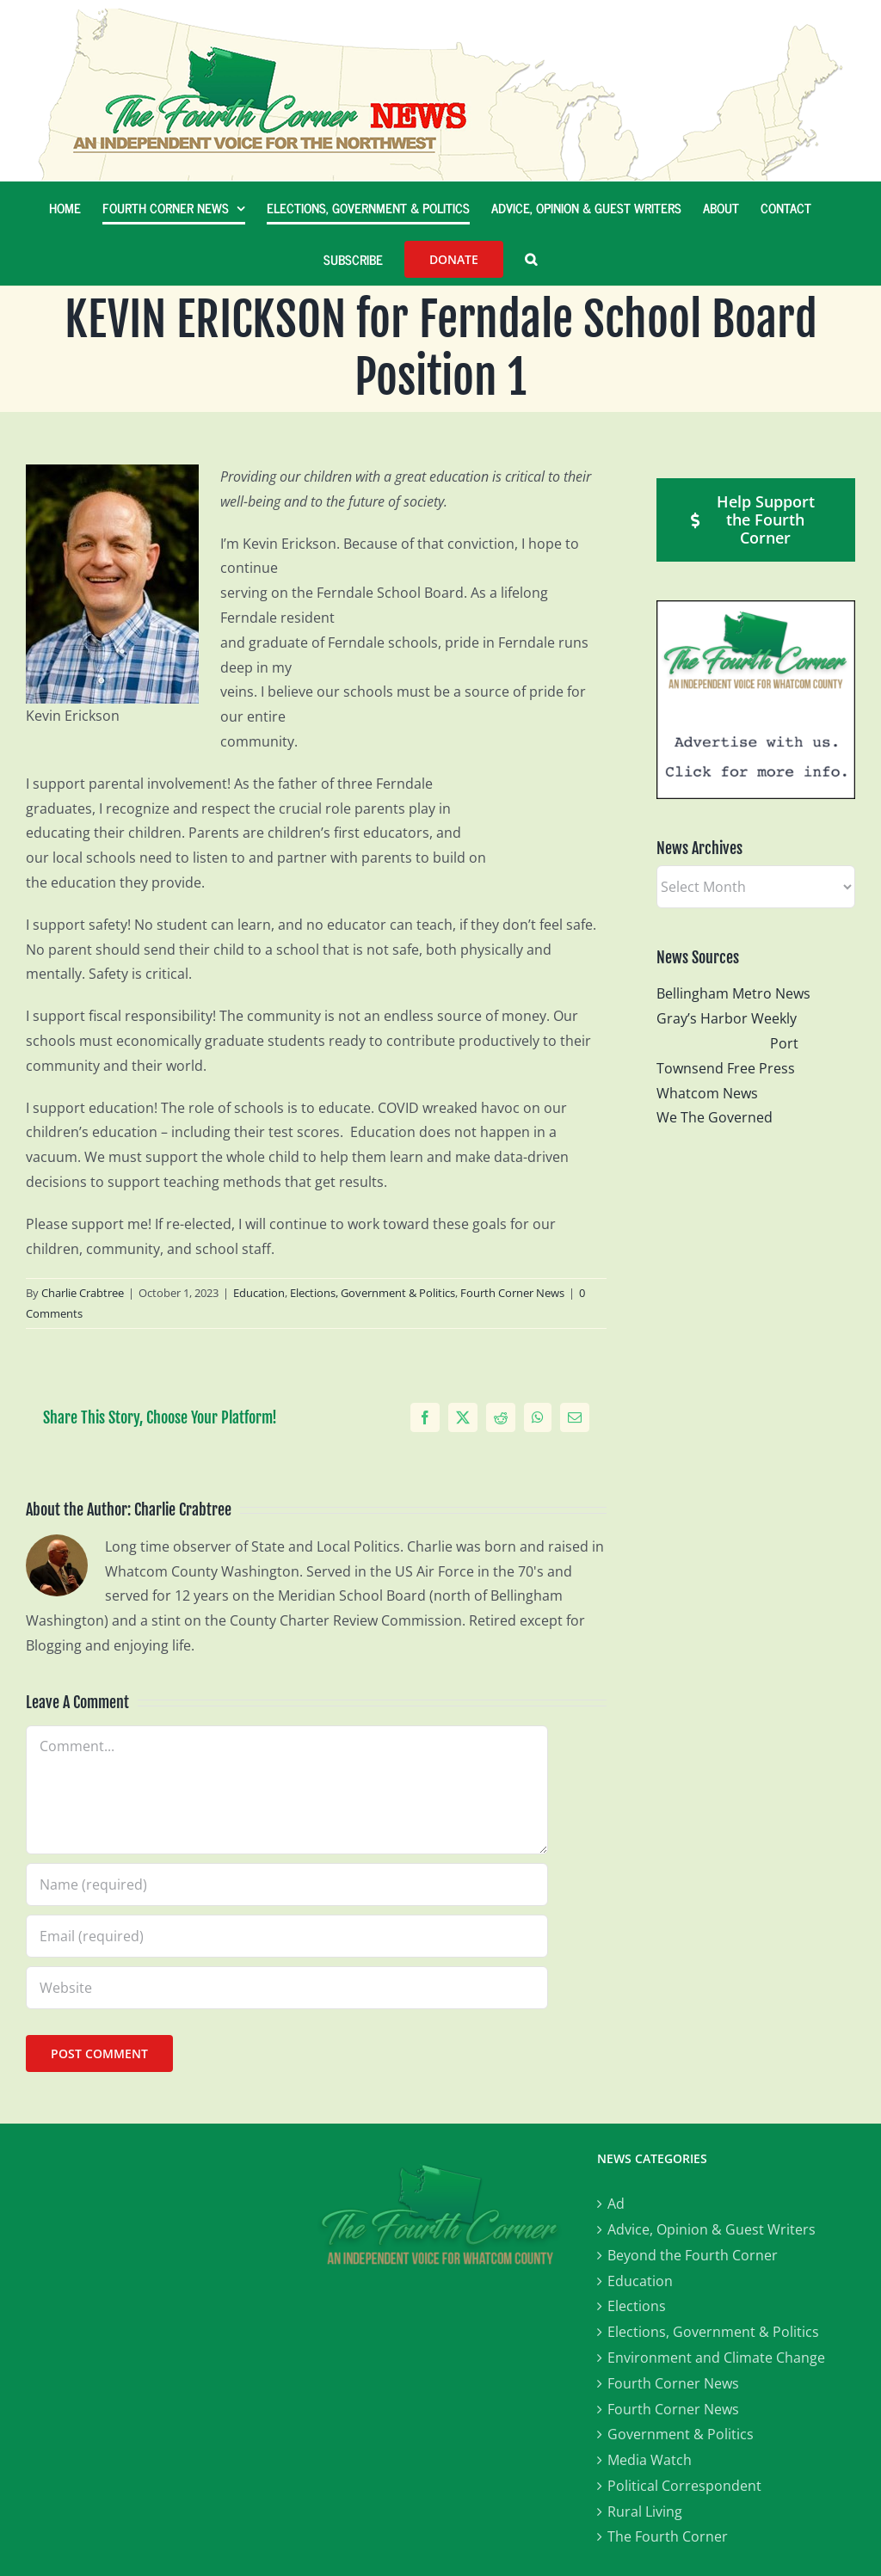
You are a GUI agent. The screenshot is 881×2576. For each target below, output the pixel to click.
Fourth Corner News (512, 1292)
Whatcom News (707, 1093)
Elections (636, 2305)
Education (259, 1292)
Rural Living (644, 2511)
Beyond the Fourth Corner (692, 2255)
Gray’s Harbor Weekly (733, 1018)
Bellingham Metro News (733, 993)
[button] (531, 259)
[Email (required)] (287, 1936)
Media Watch (649, 2459)
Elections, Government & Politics (372, 1292)
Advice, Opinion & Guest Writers (711, 2229)
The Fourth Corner (667, 2536)
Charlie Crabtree (82, 1292)
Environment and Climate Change (716, 2357)
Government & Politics (680, 2434)
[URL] (287, 1987)
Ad (616, 2203)
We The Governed (714, 1117)
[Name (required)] (287, 1884)
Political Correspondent (684, 2485)
